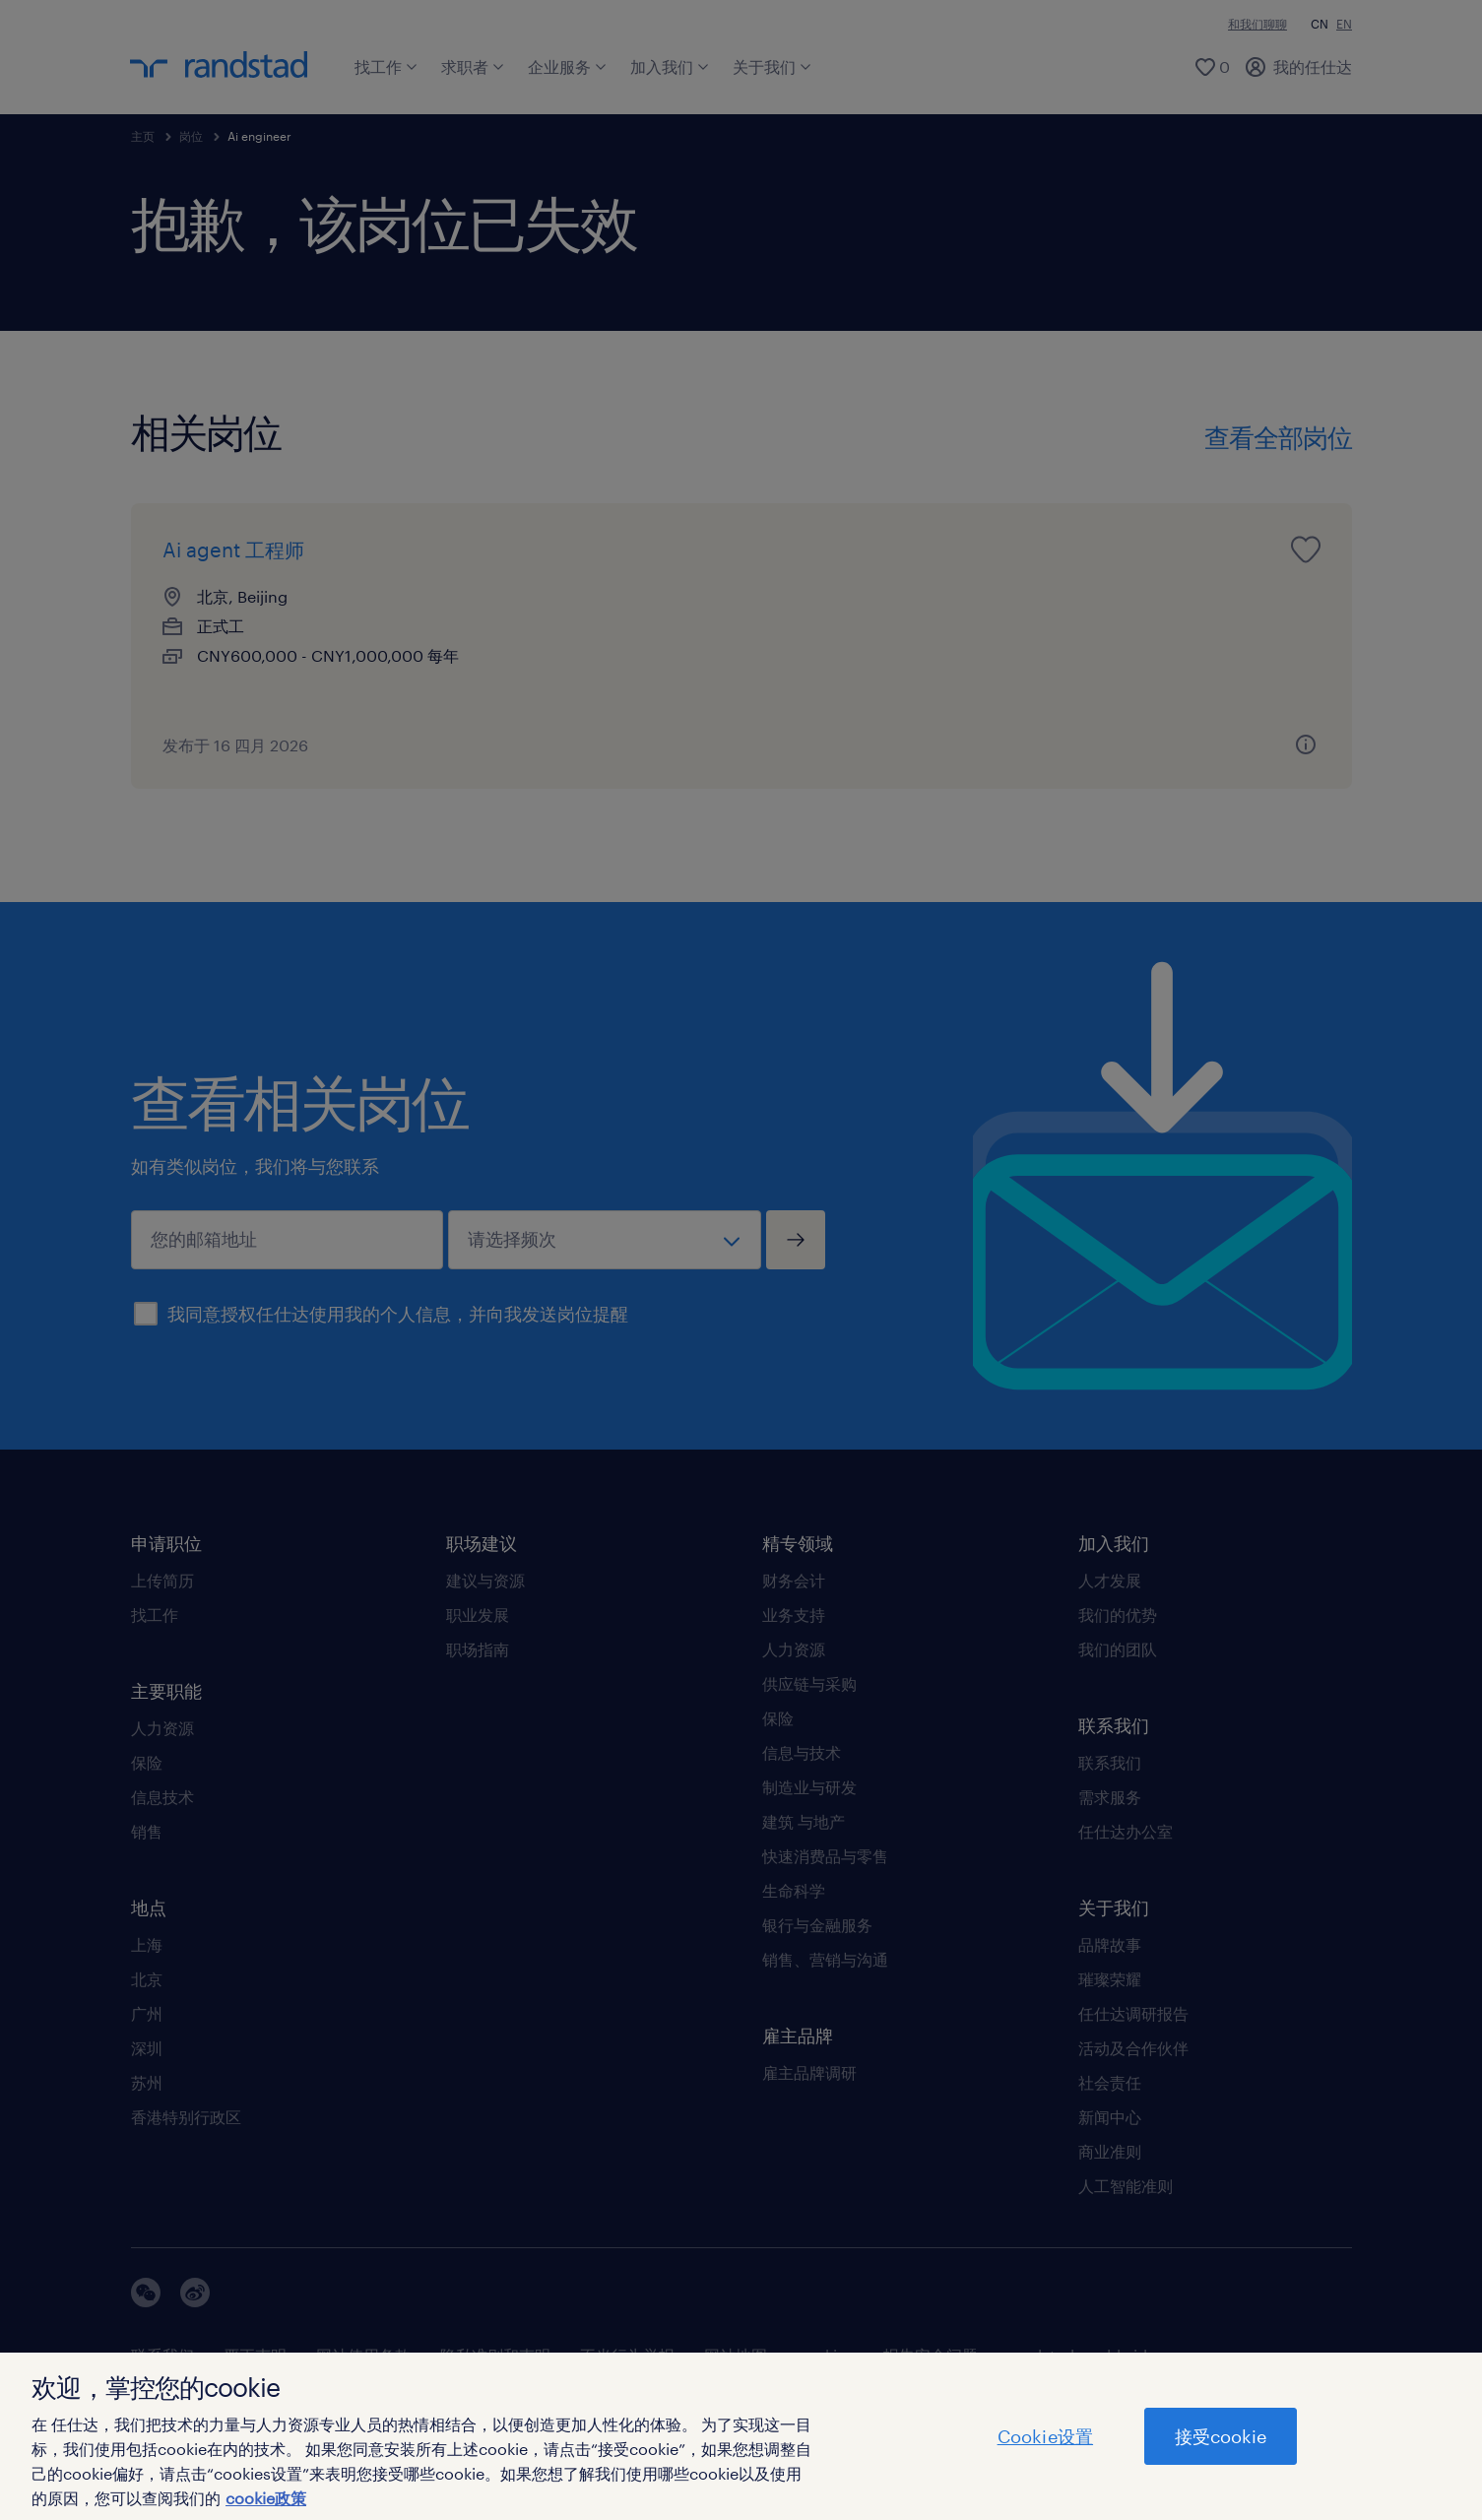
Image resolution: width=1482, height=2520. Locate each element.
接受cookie (1220, 2436)
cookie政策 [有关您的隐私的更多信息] (266, 2497)
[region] (741, 2436)
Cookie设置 (1045, 2436)
